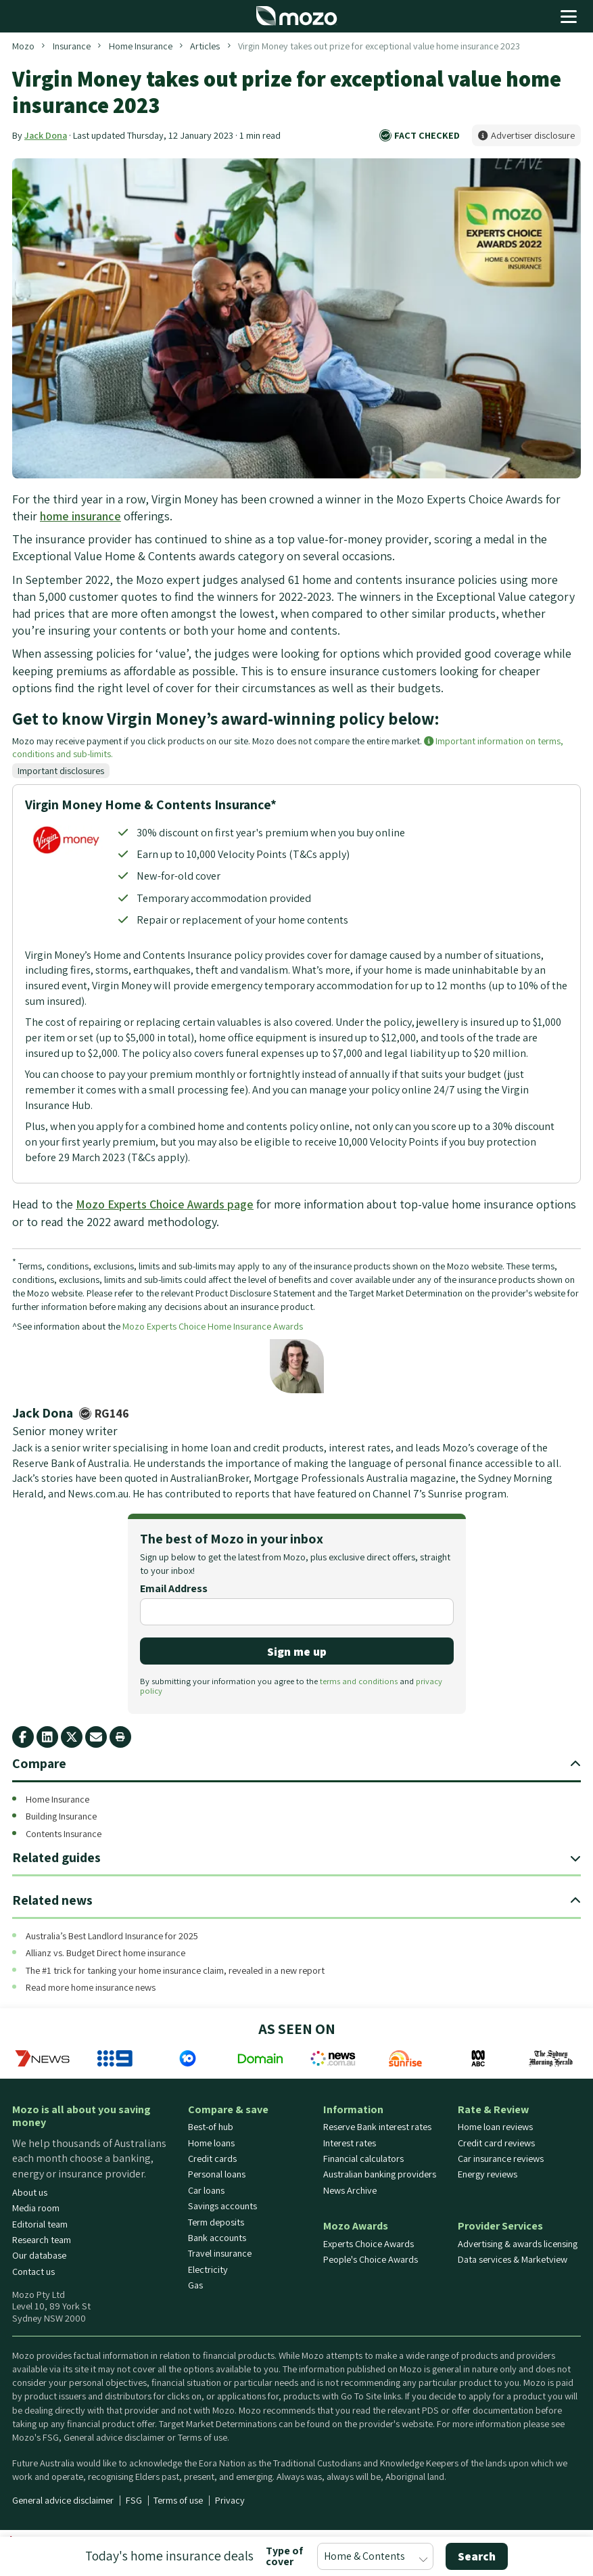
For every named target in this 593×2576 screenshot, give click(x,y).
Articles (205, 45)
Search (477, 2556)
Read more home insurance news (91, 1987)
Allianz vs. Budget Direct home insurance (105, 1953)
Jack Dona (45, 135)
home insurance (80, 516)
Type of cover (284, 2556)
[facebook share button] (23, 1737)
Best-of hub (210, 2127)
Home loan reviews (495, 2127)
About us (29, 2192)
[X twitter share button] (71, 1737)
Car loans (206, 2190)
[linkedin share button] (47, 1737)
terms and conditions (359, 1681)
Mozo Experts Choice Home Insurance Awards (212, 1325)
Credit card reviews (496, 2143)
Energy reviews (487, 2174)
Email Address (174, 1588)
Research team (41, 2239)
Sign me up (296, 1650)
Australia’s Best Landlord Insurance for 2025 (112, 1935)
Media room (36, 2208)
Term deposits (216, 2222)
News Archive (350, 2190)
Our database (39, 2256)
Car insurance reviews (501, 2159)
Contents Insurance (63, 1833)
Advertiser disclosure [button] (526, 135)
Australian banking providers (379, 2174)
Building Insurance (61, 1815)
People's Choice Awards (370, 2259)
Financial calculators (363, 2159)
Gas (195, 2285)
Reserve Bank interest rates (377, 2127)
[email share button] (96, 1737)
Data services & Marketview (512, 2259)
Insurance (72, 45)
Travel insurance (220, 2254)
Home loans (211, 2143)
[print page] (120, 1737)
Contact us (33, 2271)
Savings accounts (222, 2206)
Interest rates (349, 2143)
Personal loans (216, 2174)
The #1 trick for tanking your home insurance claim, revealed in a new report (175, 1970)
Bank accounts (217, 2238)
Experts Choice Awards (368, 2244)
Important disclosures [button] (61, 770)
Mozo (23, 45)
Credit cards (212, 2159)
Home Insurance (140, 45)
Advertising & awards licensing (517, 2244)
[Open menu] (569, 16)
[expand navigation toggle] (575, 1764)
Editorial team (40, 2224)
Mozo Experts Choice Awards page (165, 1204)
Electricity (208, 2269)
